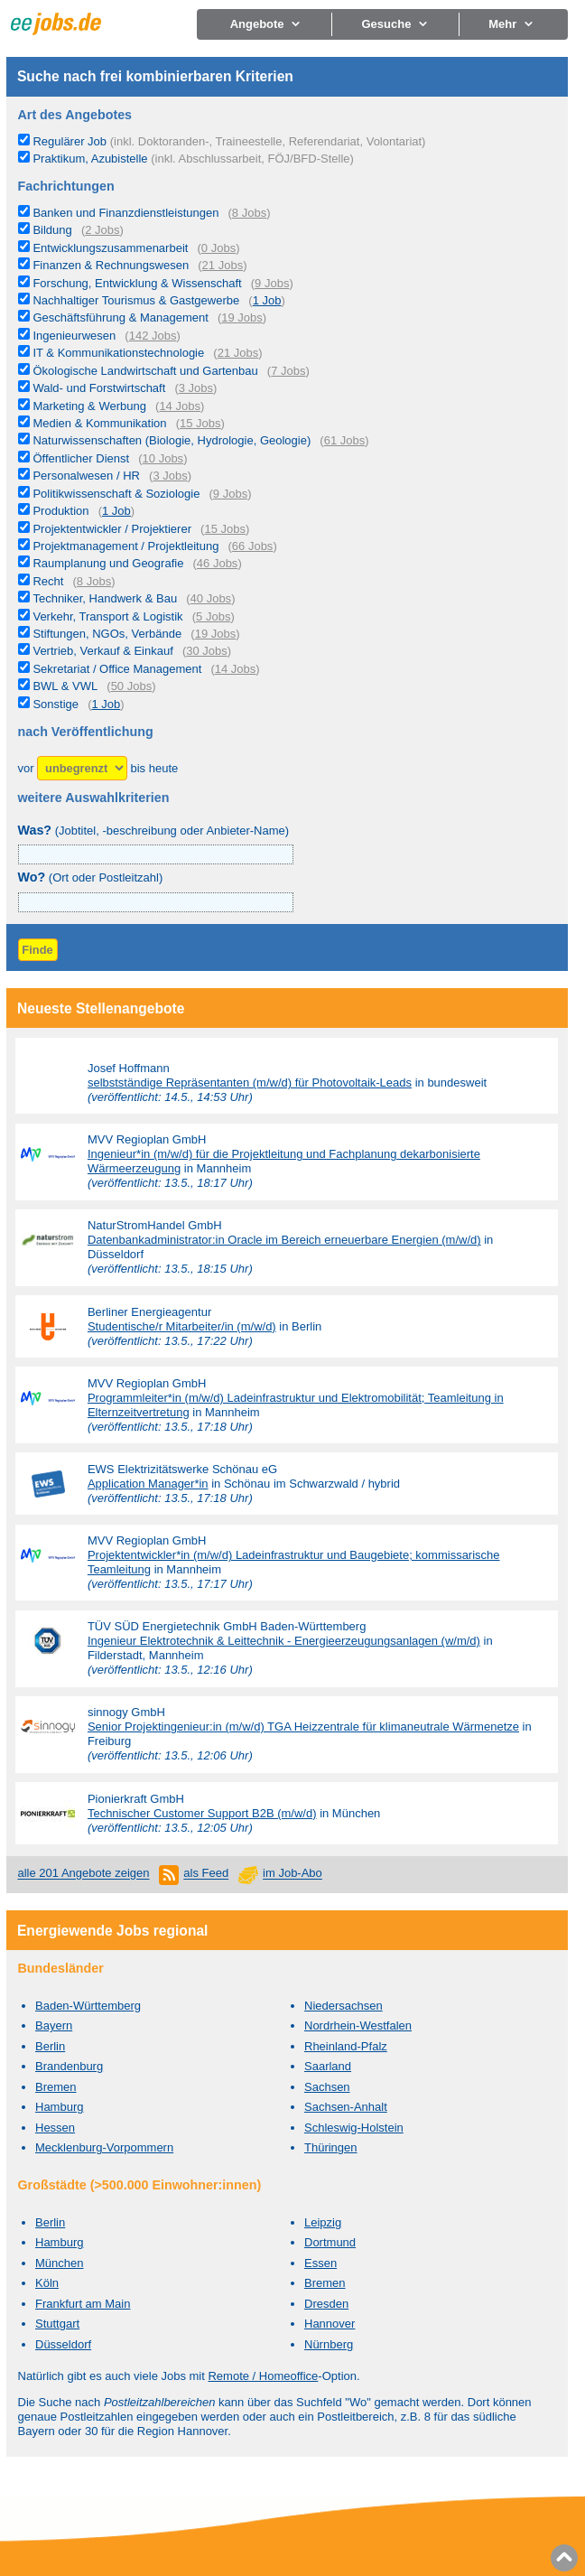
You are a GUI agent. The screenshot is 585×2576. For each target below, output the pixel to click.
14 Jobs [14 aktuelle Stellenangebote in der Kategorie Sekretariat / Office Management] (235, 669)
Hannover (329, 2323)
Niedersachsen (343, 2005)
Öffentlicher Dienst (80, 458)
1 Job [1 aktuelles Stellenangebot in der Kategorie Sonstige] (105, 704)
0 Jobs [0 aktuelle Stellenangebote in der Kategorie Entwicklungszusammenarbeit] (218, 248)
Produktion (60, 511)
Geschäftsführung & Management (120, 317)
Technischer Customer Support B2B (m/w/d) (202, 1813)
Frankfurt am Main (82, 2303)
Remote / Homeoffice (263, 2376)
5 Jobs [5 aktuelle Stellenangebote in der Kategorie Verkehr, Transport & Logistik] (213, 616)
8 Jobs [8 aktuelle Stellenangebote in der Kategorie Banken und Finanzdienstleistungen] (249, 212)
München (59, 2263)
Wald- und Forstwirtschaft (98, 388)
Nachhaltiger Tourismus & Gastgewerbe (135, 300)
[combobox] (155, 902)
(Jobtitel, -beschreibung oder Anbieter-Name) (154, 830)
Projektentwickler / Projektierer (111, 529)
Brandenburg (69, 2066)
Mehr (511, 24)
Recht (47, 581)
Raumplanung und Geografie (107, 563)
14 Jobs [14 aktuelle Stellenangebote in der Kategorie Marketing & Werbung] (179, 406)
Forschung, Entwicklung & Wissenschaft (136, 283)
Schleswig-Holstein (354, 2127)
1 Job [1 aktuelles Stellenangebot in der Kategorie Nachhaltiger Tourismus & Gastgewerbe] (267, 300)
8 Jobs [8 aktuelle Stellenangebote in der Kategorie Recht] (94, 581)
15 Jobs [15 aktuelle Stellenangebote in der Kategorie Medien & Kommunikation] (200, 423)
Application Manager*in (148, 1483)
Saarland (327, 2066)
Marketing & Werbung (89, 406)
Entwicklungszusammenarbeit (110, 248)
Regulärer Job (228, 141)
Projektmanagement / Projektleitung (125, 546)
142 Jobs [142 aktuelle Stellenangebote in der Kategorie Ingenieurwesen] (153, 335)
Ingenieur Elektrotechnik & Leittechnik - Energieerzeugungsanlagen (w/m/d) (284, 1640)
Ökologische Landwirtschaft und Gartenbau (144, 371)
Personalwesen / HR (86, 475)
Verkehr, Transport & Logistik (107, 616)
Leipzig (322, 2222)
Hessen (55, 2127)
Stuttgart (57, 2323)
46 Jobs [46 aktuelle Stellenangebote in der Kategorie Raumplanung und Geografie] (217, 563)
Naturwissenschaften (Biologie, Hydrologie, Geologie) (171, 440)
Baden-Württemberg (88, 2005)
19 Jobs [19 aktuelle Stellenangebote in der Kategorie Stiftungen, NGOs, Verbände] (216, 633)
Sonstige (55, 704)
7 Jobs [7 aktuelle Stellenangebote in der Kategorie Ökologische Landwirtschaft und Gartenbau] (288, 371)
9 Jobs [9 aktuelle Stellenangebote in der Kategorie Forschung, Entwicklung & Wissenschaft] (272, 283)
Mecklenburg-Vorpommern (104, 2147)
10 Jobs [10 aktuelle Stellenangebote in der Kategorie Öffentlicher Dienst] (163, 458)
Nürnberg (328, 2344)
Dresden (326, 2303)
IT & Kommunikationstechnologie (118, 352)
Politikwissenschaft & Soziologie (116, 493)
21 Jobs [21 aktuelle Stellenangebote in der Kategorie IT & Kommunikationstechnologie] (238, 352)
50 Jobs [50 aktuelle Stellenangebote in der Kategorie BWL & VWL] (132, 686)
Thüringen (331, 2147)
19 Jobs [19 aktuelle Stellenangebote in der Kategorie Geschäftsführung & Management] (242, 317)
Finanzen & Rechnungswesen (110, 265)
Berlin (50, 2046)
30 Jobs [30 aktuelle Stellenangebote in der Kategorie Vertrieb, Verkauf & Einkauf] (207, 651)
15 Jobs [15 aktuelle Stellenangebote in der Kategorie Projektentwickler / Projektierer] (225, 529)
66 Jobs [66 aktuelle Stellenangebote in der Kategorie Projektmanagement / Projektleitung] (253, 546)
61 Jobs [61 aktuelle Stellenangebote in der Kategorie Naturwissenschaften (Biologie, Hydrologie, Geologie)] (345, 440)
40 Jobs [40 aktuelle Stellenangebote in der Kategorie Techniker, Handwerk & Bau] (211, 598)
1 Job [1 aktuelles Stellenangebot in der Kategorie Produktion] (116, 511)
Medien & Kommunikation (99, 423)
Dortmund (330, 2242)
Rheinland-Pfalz (345, 2046)
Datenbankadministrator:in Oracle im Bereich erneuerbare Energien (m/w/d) (284, 1239)
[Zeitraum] (82, 768)
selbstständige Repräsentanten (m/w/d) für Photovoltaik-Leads (250, 1082)
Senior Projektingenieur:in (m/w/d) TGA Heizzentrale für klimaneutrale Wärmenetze (303, 1726)
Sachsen (327, 2087)
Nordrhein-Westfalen (358, 2025)
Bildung (51, 230)
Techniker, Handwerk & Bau (104, 598)
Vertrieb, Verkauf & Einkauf (102, 651)
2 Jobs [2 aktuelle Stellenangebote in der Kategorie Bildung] (102, 230)
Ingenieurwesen (74, 335)
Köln (47, 2283)
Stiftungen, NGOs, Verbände (106, 633)
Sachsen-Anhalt (345, 2107)
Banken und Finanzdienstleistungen (125, 212)
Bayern (53, 2025)
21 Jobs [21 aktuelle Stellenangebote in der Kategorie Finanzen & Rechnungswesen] (223, 265)
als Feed (205, 1874)
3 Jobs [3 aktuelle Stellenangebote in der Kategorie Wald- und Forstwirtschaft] (196, 388)
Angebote (266, 24)
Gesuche (394, 24)
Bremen (56, 2087)
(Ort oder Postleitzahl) (90, 877)
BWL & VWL (65, 686)
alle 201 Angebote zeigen (84, 1874)
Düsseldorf (63, 2344)
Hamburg (59, 2107)
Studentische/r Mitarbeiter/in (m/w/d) (182, 1326)
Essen (320, 2263)
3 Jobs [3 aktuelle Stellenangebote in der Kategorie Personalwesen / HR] (170, 475)
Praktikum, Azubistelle (192, 158)
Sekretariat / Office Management (116, 669)
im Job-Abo (292, 1874)
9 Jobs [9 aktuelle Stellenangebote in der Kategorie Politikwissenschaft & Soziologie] (230, 493)
